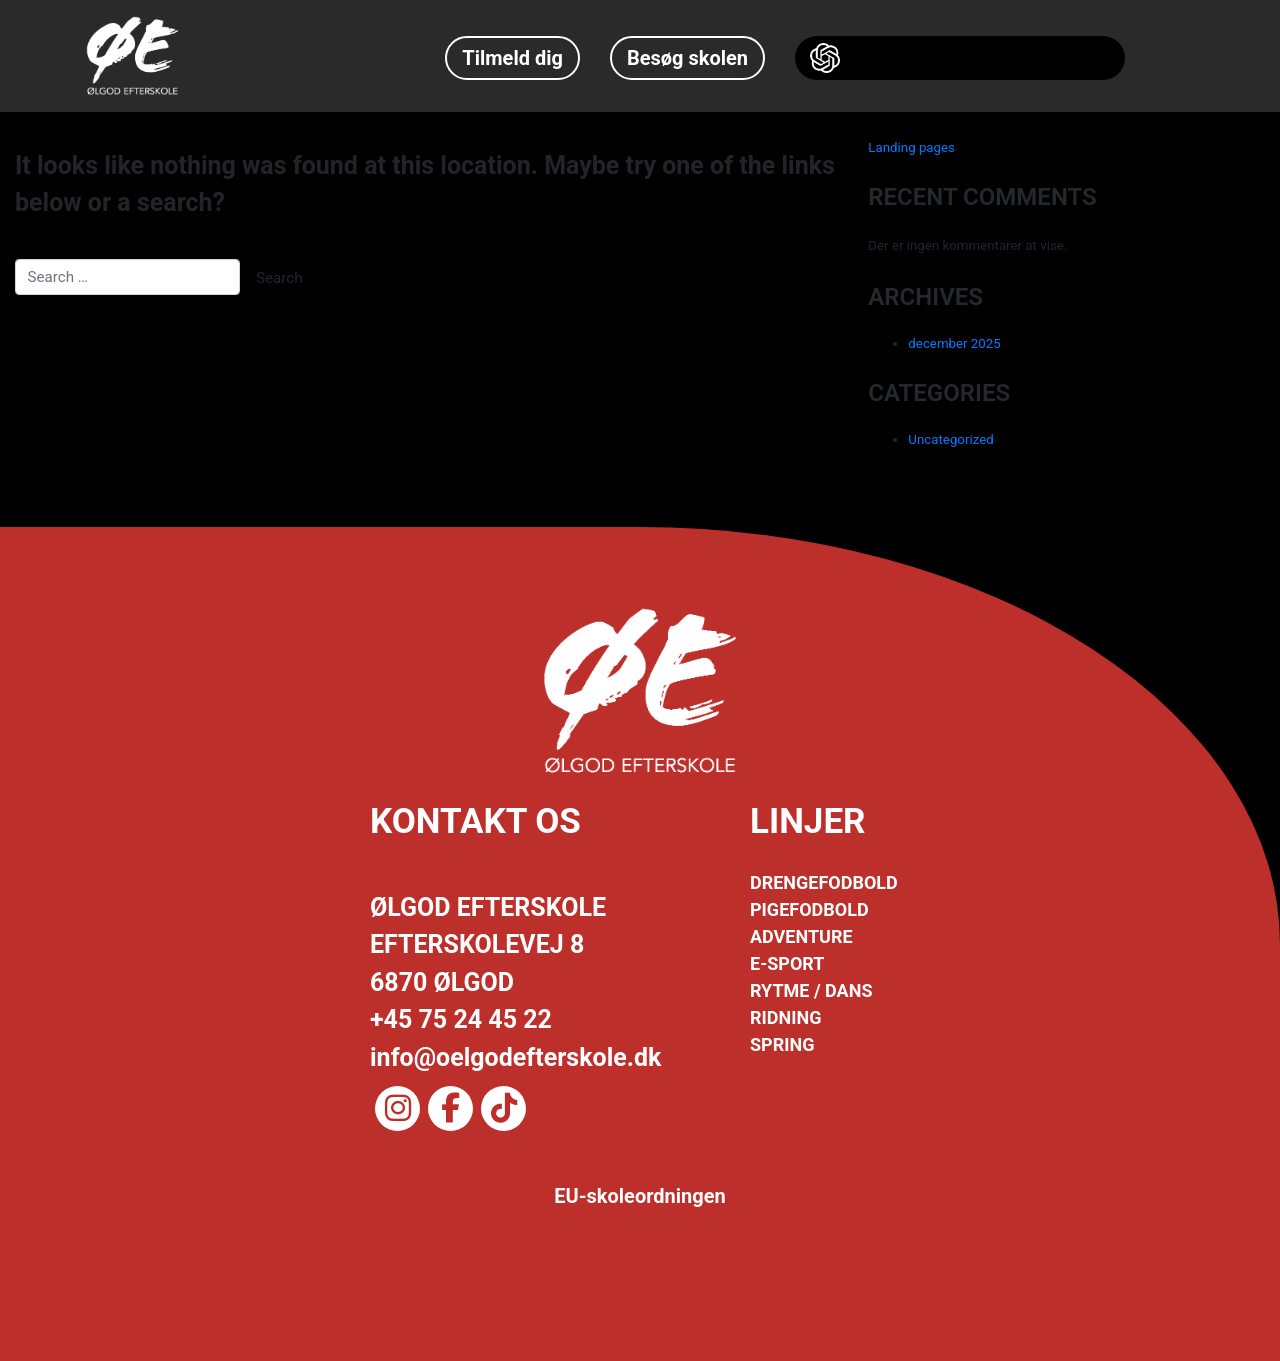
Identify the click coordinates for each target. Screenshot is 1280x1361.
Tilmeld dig (512, 58)
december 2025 (954, 343)
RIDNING (785, 1017)
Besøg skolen (687, 58)
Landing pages (911, 147)
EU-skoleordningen (640, 1196)
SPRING (782, 1044)
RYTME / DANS (811, 990)
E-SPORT (787, 963)
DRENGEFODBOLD (824, 882)
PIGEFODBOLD (809, 909)
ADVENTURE (801, 936)
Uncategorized (950, 439)
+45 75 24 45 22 (461, 1019)
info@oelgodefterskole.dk (515, 1057)
